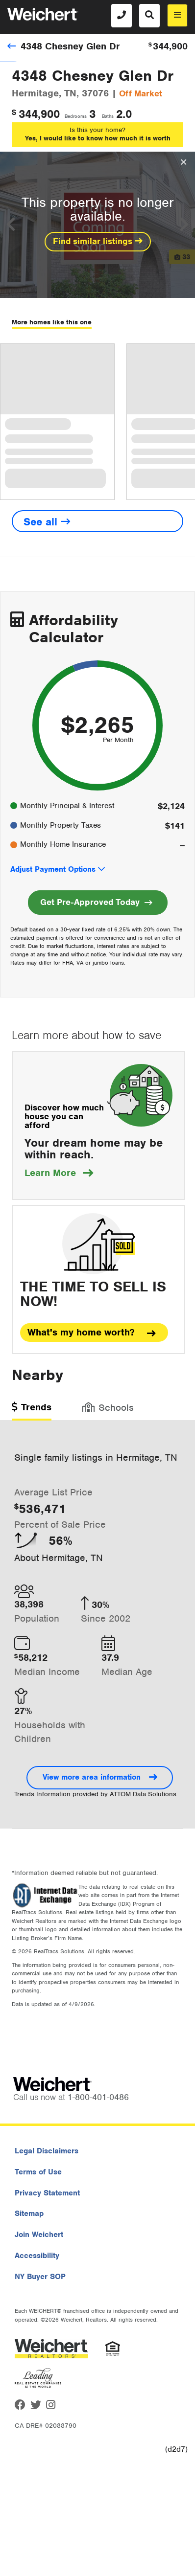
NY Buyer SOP (40, 2277)
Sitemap (29, 2213)
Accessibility (37, 2255)
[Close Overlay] (183, 162)
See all (47, 521)
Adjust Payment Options (53, 869)
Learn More (58, 1173)
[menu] (177, 15)
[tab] (31, 1411)
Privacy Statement (47, 2193)
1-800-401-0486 (98, 2097)
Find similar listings (98, 241)
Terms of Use (38, 2172)
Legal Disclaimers (46, 2151)
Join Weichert (39, 2234)
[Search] (149, 15)
